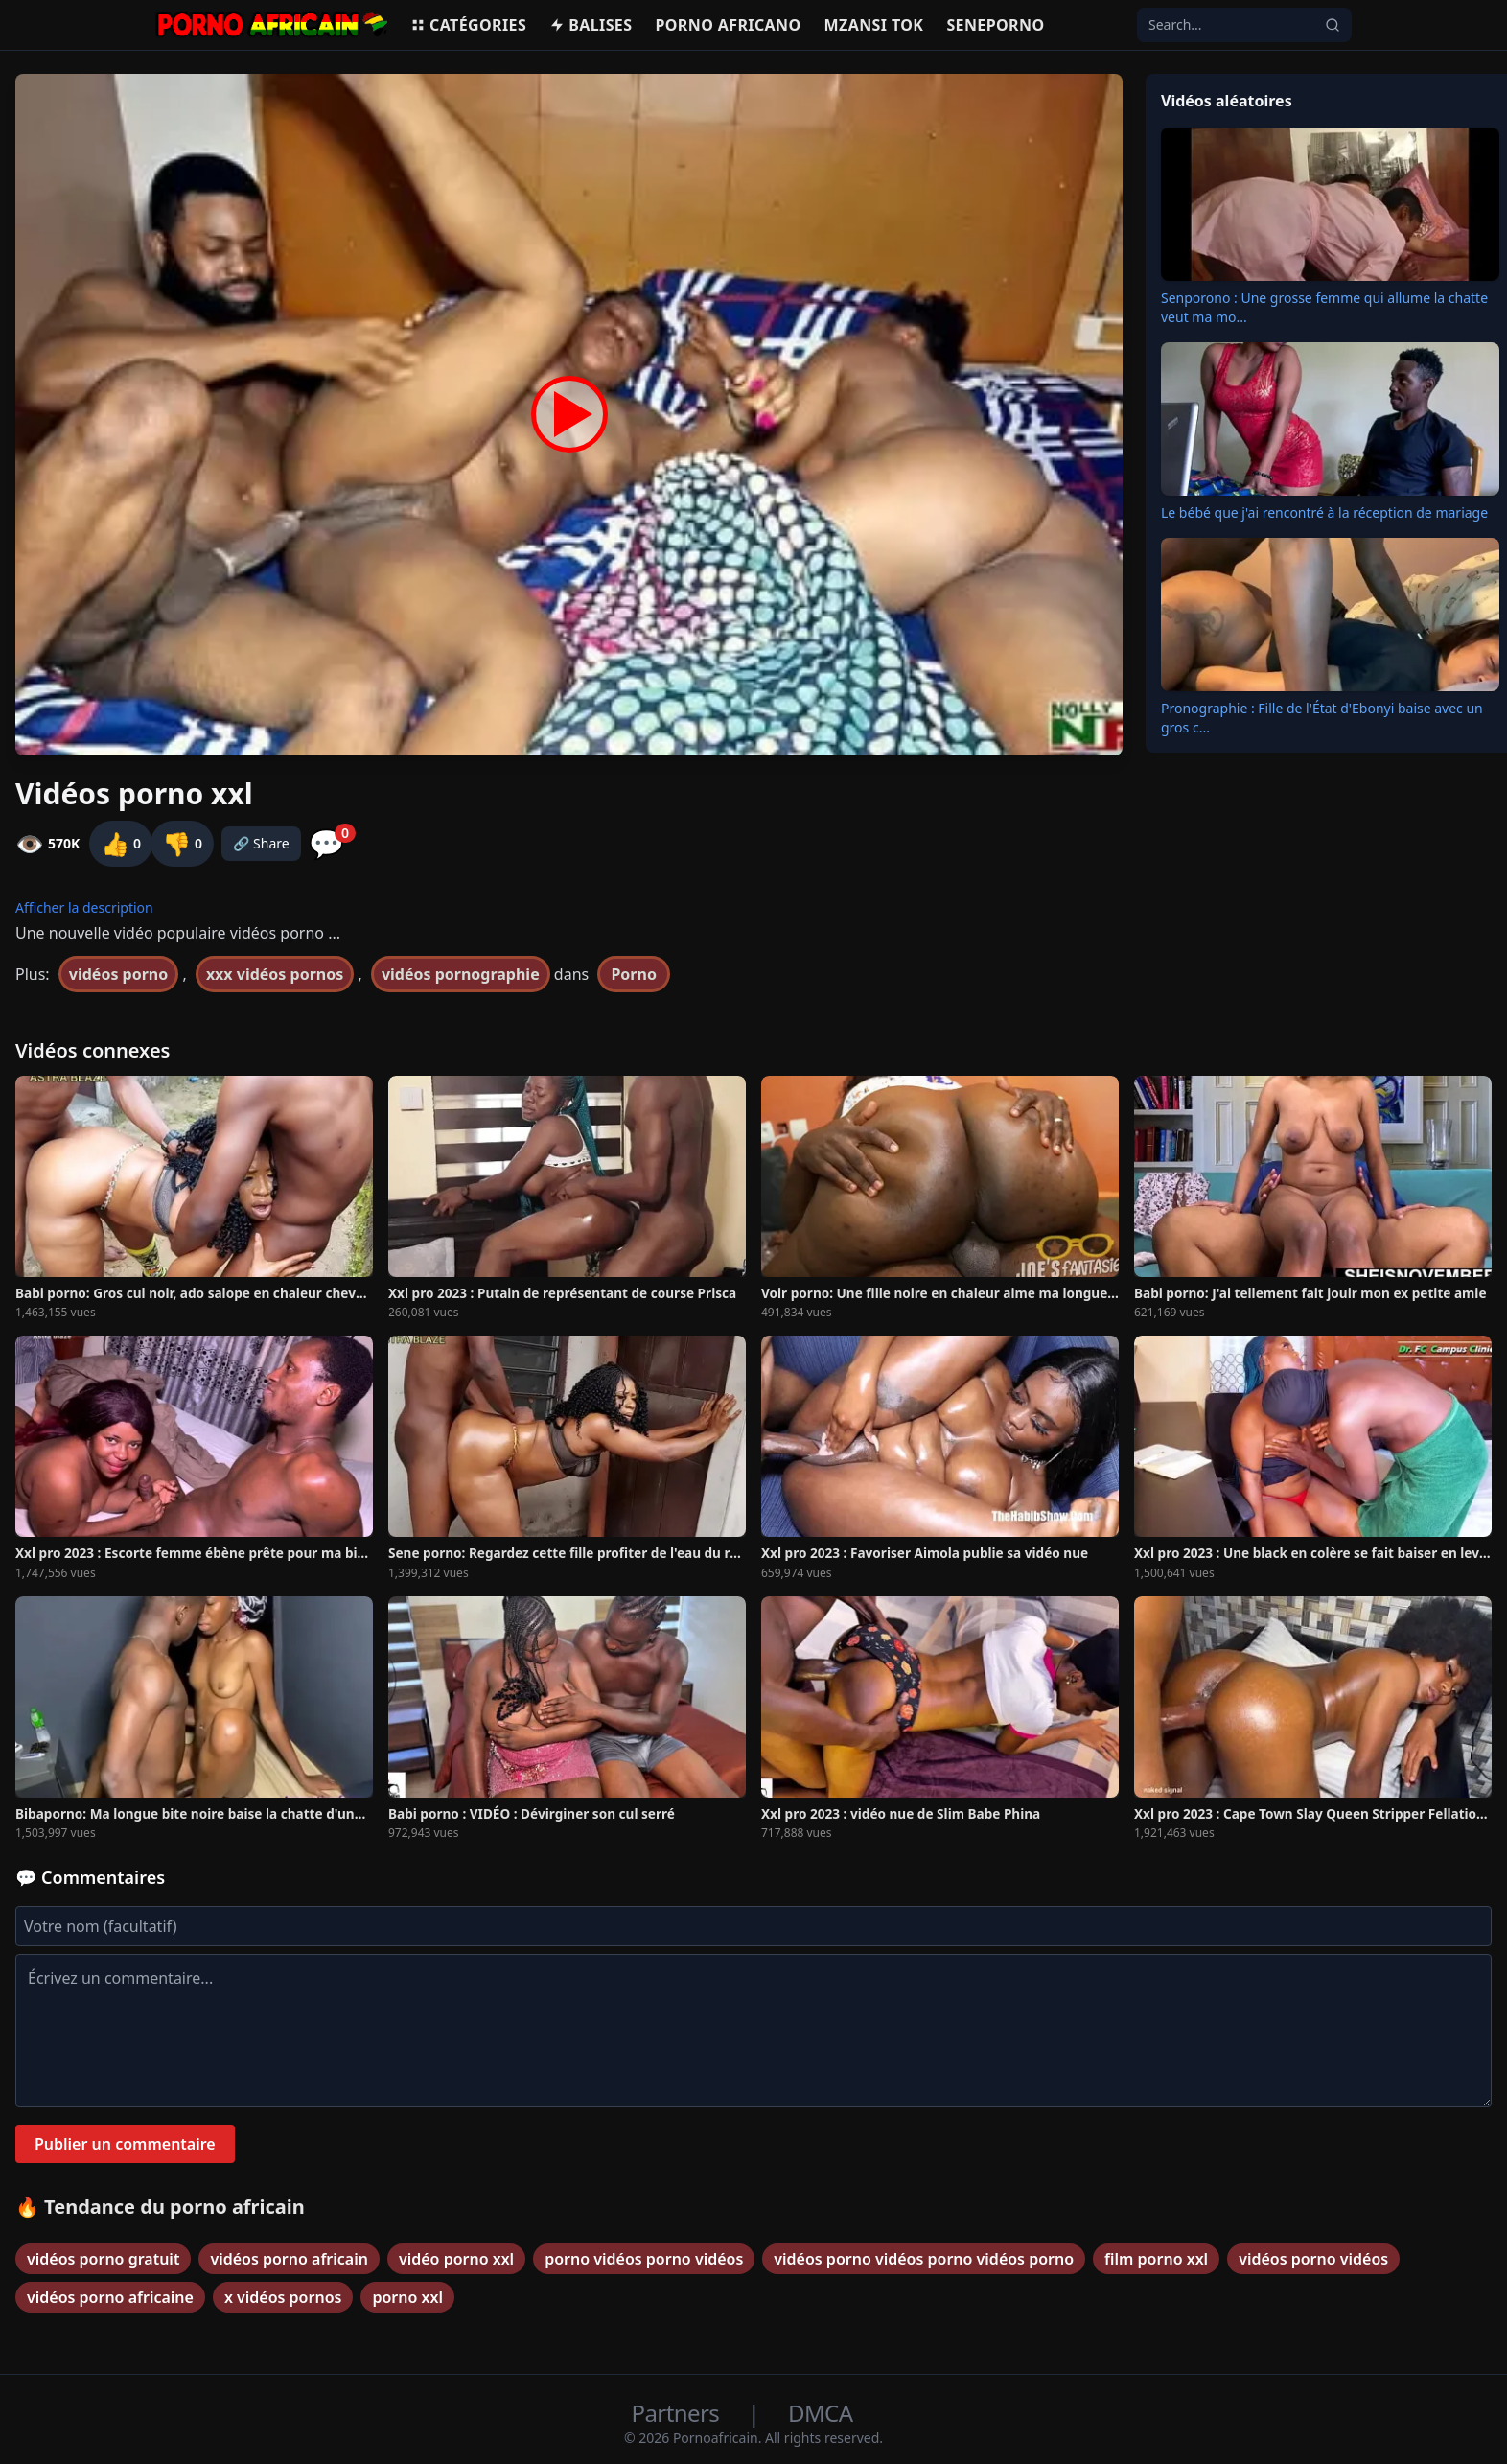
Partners (678, 2413)
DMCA (820, 2413)
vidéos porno (118, 974)
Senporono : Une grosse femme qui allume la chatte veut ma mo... (1324, 307)
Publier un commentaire (125, 2143)
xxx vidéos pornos (274, 974)
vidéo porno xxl (456, 2258)
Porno (634, 974)
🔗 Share (261, 843)
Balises (590, 24)
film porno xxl (1156, 2258)
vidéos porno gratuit (103, 2258)
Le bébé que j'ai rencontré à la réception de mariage (1324, 512)
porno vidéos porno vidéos (644, 2258)
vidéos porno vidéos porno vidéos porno (924, 2258)
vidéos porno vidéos (1313, 2258)
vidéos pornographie (461, 974)
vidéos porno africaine (110, 2297)
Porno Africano (727, 24)
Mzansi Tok (874, 24)
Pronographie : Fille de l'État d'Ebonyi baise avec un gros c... (1322, 717)
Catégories (468, 24)
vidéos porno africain (289, 2258)
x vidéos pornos (283, 2297)
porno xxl (407, 2297)
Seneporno (995, 24)
